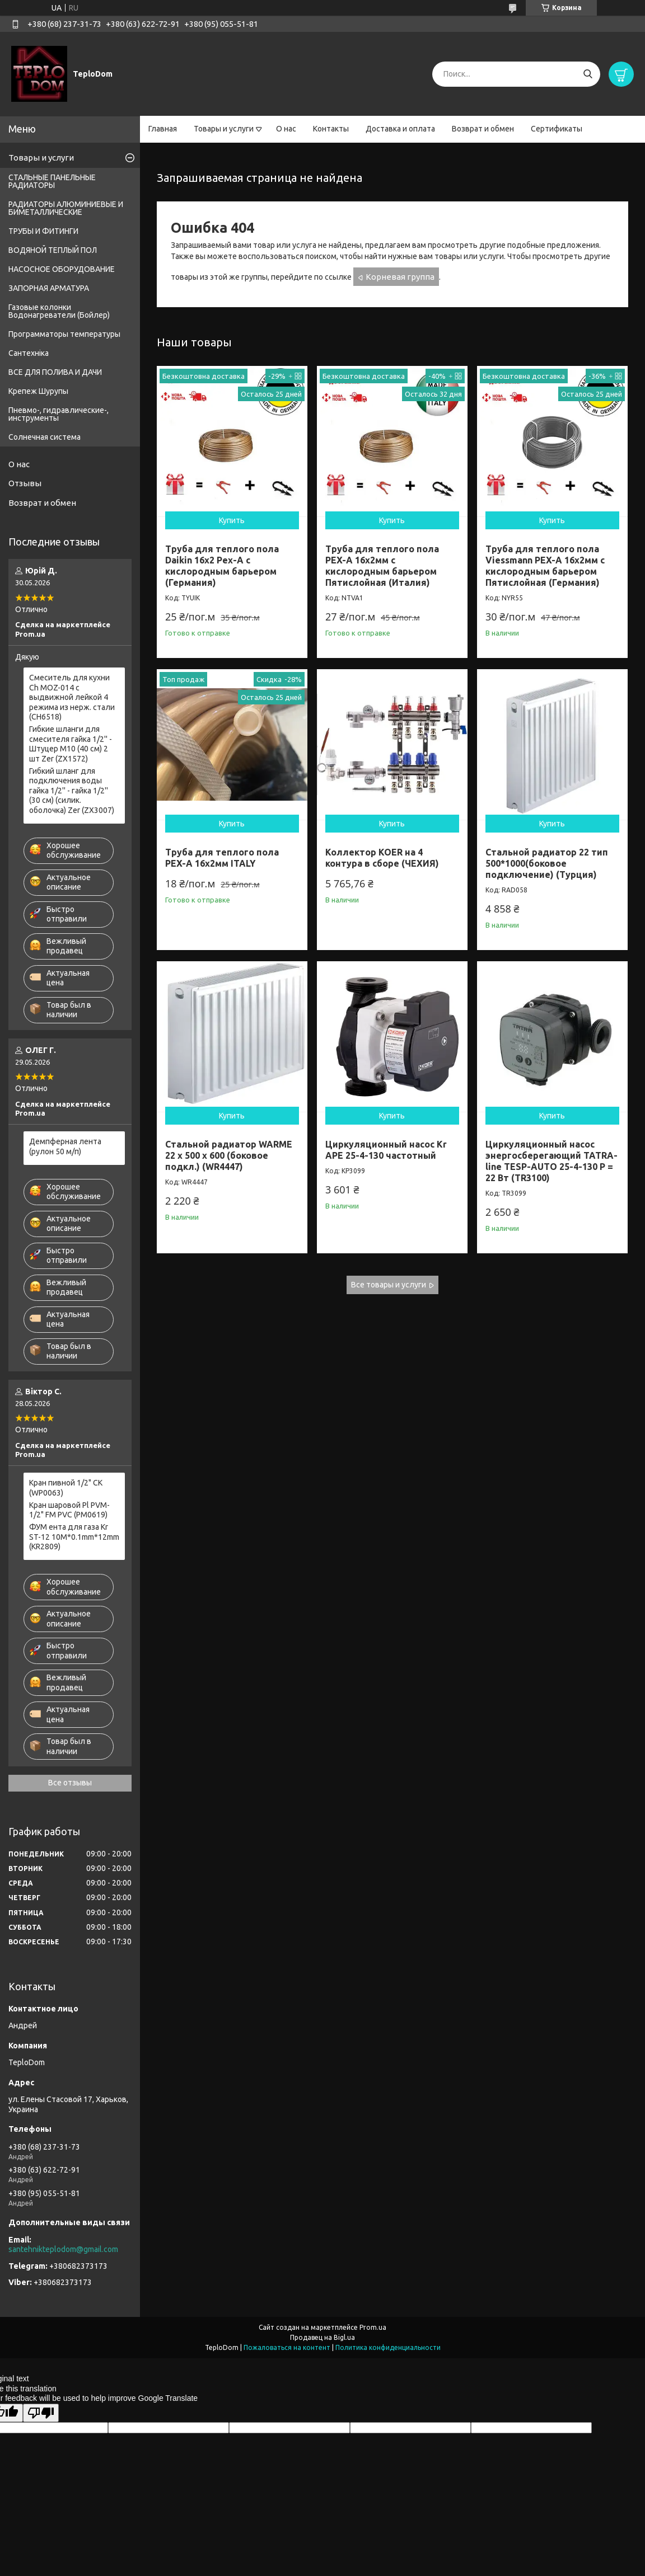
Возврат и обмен (483, 128)
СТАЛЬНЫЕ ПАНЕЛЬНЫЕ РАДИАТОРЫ (52, 181)
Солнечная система (44, 437)
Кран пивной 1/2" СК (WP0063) (65, 1487)
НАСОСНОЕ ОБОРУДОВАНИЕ (61, 269)
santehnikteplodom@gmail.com (63, 2249)
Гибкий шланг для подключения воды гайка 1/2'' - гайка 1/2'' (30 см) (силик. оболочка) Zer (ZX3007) (71, 791)
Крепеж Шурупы (38, 391)
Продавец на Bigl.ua (322, 2337)
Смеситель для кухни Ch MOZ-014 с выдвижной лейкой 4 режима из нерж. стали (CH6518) (72, 697)
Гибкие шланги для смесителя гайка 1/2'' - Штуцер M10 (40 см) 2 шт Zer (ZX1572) (70, 744)
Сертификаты (556, 128)
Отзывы (24, 483)
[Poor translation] (41, 2413)
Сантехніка (28, 353)
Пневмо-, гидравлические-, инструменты (58, 414)
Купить (232, 520)
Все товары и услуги (388, 1284)
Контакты (331, 128)
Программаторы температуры (64, 334)
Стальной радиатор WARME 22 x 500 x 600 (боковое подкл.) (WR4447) (228, 1155)
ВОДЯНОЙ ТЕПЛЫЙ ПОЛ (52, 250)
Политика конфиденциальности (388, 2347)
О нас (286, 128)
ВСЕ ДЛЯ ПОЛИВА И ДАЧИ (55, 372)
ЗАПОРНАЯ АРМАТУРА (48, 288)
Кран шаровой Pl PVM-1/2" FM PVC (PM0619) (69, 1510)
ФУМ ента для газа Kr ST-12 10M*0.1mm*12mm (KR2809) (74, 1536)
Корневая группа (400, 276)
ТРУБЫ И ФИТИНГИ (43, 231)
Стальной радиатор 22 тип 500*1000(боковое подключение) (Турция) (546, 863)
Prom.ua (372, 2327)
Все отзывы (70, 1782)
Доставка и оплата (400, 128)
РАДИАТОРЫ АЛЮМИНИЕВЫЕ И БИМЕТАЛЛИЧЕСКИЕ (65, 208)
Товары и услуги (224, 128)
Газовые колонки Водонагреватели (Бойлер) (59, 311)
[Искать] (587, 74)
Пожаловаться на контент (287, 2347)
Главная (162, 128)
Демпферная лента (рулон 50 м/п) (65, 1146)
